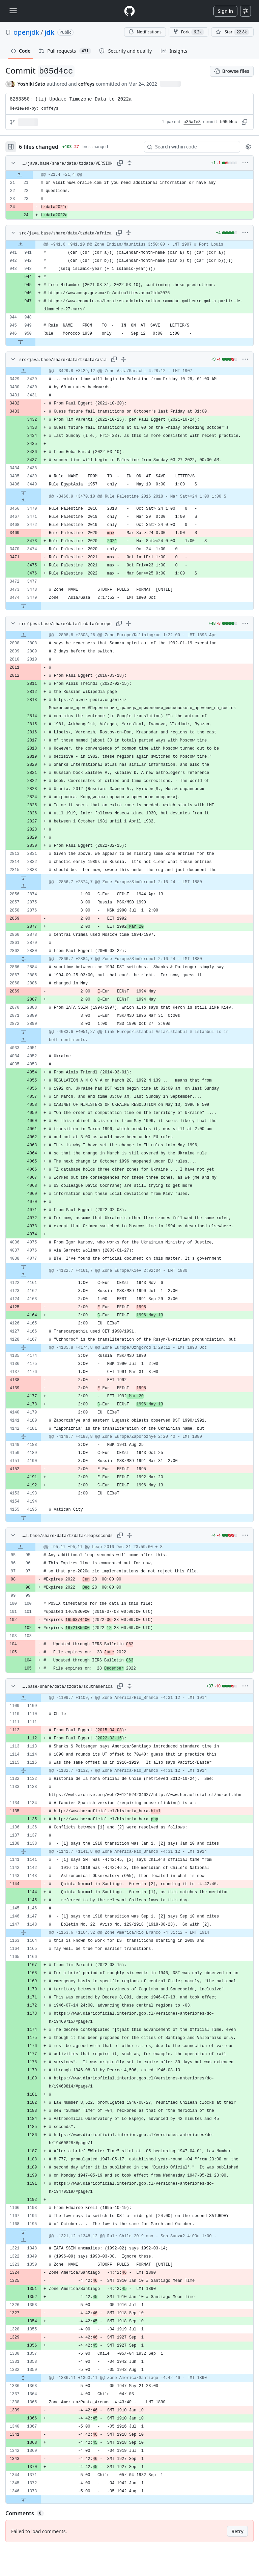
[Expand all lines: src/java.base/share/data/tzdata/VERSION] (129, 163)
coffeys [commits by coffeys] (86, 84)
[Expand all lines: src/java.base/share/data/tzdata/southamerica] (129, 1686)
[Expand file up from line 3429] (23, 371)
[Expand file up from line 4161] (23, 1275)
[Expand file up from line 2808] (23, 635)
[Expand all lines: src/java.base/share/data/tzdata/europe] (128, 623)
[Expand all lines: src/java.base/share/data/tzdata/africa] (128, 232)
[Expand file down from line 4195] (23, 1518)
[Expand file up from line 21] (19, 175)
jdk (50, 32)
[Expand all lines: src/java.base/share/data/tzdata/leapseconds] (129, 1535)
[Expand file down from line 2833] (23, 878)
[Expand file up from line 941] (20, 245)
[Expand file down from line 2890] (23, 1032)
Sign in (225, 11)
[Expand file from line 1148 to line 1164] (23, 1933)
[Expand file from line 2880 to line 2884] (23, 959)
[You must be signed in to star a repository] (232, 32)
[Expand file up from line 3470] (23, 501)
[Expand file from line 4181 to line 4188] (23, 1437)
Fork (188, 32)
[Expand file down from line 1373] (23, 2499)
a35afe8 (192, 122)
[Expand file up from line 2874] (23, 886)
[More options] (245, 163)
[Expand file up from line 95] (20, 1547)
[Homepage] (129, 11)
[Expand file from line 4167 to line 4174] (23, 1348)
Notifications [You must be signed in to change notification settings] (144, 32)
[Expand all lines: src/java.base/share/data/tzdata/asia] (123, 359)
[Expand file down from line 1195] (23, 2232)
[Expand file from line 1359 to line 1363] (23, 2378)
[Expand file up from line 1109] (23, 1698)
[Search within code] (189, 146)
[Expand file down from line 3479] (23, 606)
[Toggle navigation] (13, 11)
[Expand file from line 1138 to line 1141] (23, 1852)
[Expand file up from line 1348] (23, 2240)
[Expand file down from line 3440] (23, 492)
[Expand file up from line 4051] (23, 1040)
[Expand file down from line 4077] (23, 1267)
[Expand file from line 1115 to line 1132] (23, 1771)
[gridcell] (129, 175)
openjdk (26, 32)
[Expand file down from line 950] (20, 342)
